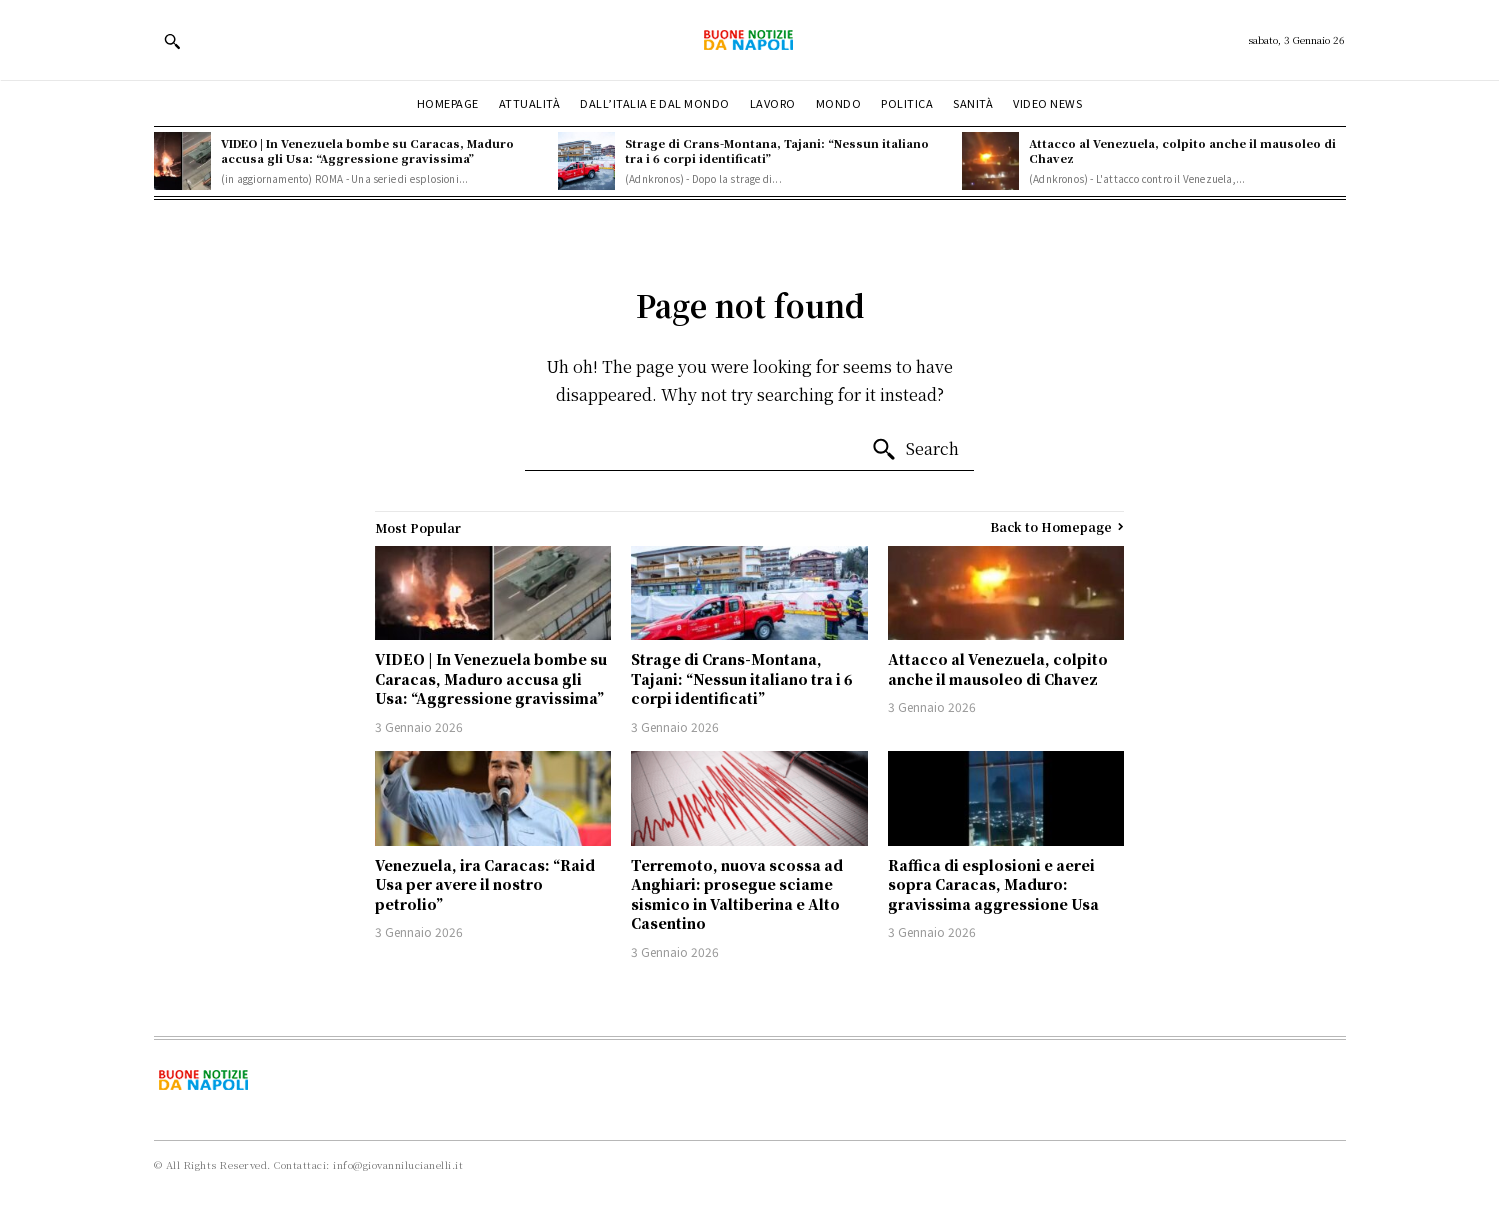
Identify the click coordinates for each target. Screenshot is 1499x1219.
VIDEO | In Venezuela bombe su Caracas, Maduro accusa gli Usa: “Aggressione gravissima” (367, 150)
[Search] (915, 450)
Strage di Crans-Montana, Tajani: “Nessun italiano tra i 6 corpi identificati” (777, 150)
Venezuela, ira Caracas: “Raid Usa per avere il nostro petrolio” (485, 884)
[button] (172, 41)
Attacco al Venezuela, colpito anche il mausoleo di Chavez (1182, 150)
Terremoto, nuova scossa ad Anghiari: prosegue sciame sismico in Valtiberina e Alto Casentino (737, 894)
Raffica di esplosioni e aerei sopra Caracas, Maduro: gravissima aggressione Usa (993, 884)
